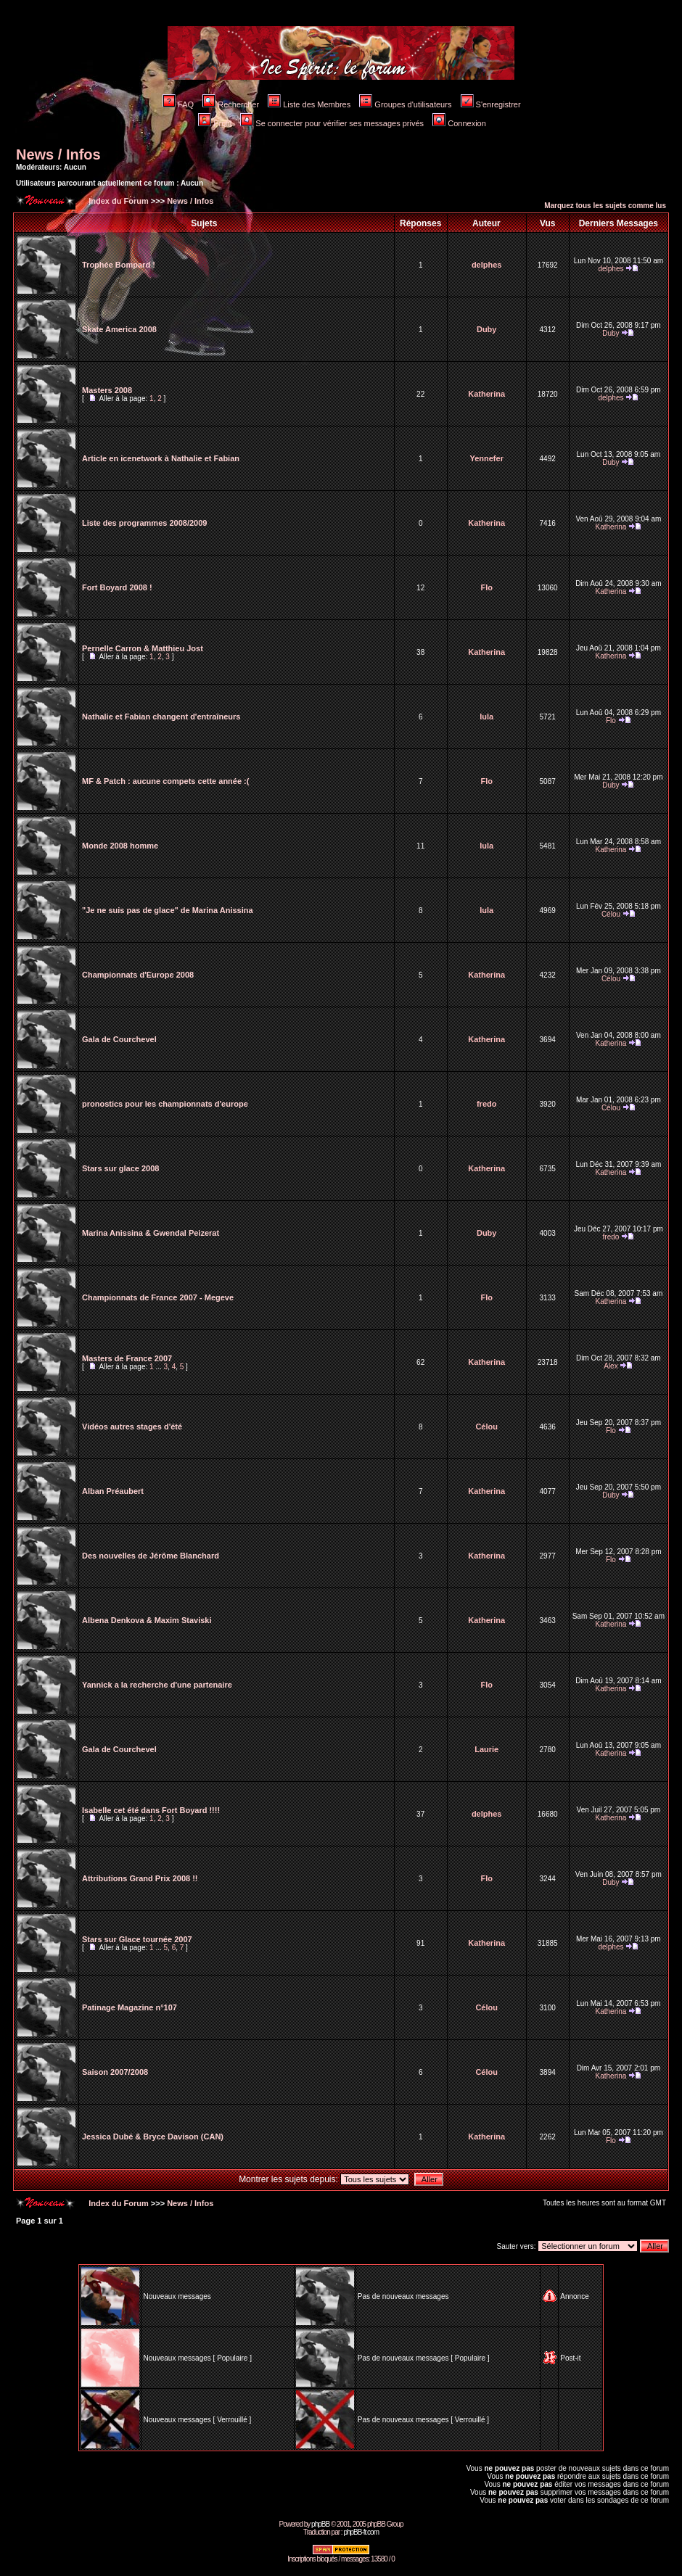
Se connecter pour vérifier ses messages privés (332, 123)
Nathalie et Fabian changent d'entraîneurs (161, 716)
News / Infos (58, 154)
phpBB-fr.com (361, 2532)
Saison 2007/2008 (115, 2072)
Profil (214, 123)
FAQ (178, 104)
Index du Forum (117, 201)
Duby (487, 329)
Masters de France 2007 (127, 1358)
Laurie (486, 1749)
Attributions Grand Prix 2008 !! (140, 1878)
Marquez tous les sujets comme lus (605, 206)
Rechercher (230, 104)
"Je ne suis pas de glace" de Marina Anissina (167, 910)
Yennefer (486, 458)
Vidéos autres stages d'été (132, 1426)
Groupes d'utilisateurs (405, 104)
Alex (610, 1366)
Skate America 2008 (119, 329)
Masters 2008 (107, 390)
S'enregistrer (491, 104)
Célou (610, 914)
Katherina (486, 393)
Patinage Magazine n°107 (129, 2007)
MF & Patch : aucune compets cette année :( (165, 781)
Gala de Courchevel (119, 1039)
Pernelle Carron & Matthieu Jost (142, 648)
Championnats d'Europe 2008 (138, 974)
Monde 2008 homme (120, 845)
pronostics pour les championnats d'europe (165, 1103)
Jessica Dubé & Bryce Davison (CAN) (152, 2136)
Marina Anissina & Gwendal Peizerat (150, 1233)
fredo (487, 1103)
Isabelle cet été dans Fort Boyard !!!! (151, 1810)
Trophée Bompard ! (118, 264)
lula (486, 716)
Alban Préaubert (113, 1491)
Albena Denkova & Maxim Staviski (147, 1620)
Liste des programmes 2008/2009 (144, 523)
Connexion (459, 123)
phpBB (320, 2524)
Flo (486, 587)
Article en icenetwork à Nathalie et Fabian (160, 458)
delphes (487, 264)
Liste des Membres (309, 104)
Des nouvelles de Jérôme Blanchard (150, 1555)
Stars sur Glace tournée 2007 (137, 1939)
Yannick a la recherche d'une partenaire (157, 1684)
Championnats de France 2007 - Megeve (158, 1297)
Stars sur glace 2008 (120, 1168)
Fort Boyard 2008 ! (117, 587)
